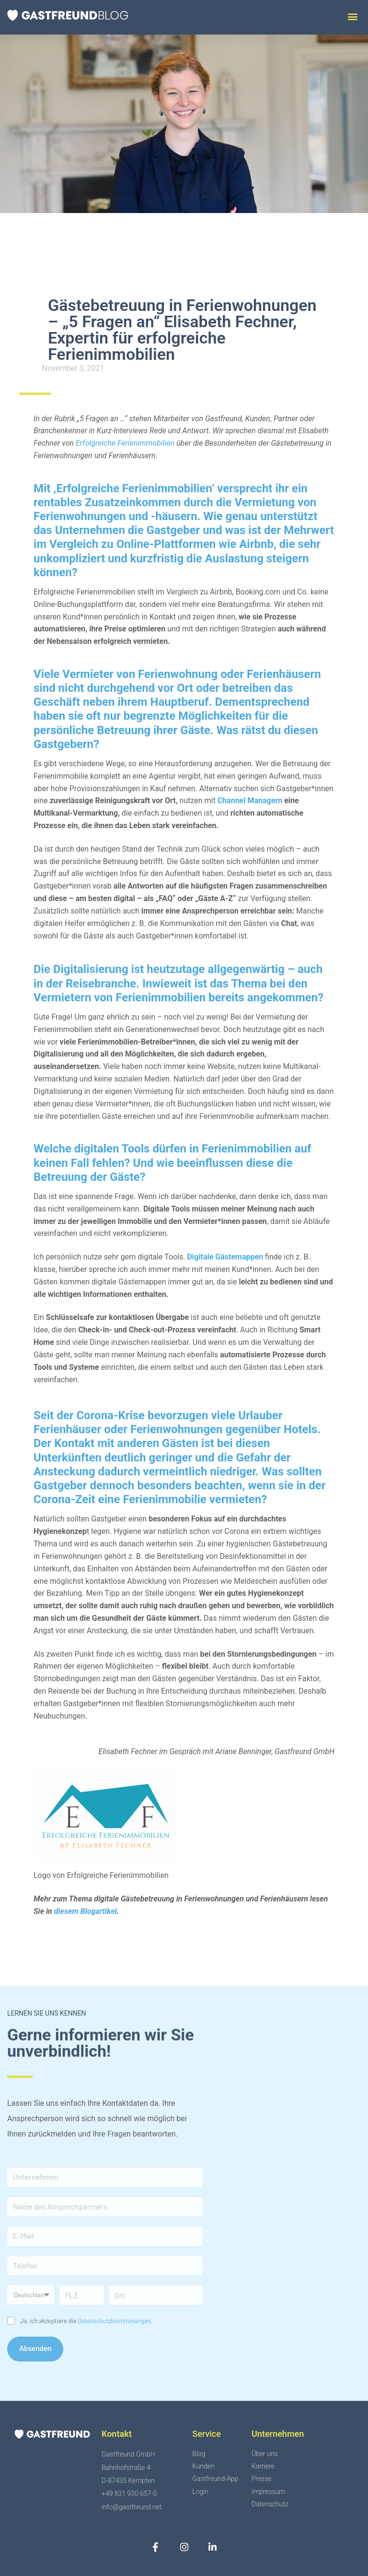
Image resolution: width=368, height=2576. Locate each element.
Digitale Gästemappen (225, 1256)
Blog (198, 2454)
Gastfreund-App (215, 2479)
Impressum (268, 2491)
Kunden (203, 2466)
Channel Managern (250, 800)
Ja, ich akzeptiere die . (86, 2321)
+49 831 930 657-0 (129, 2493)
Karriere (263, 2466)
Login (200, 2491)
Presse (262, 2479)
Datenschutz (270, 2504)
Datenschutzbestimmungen (114, 2321)
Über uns (265, 2454)
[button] (352, 16)
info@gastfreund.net (131, 2507)
